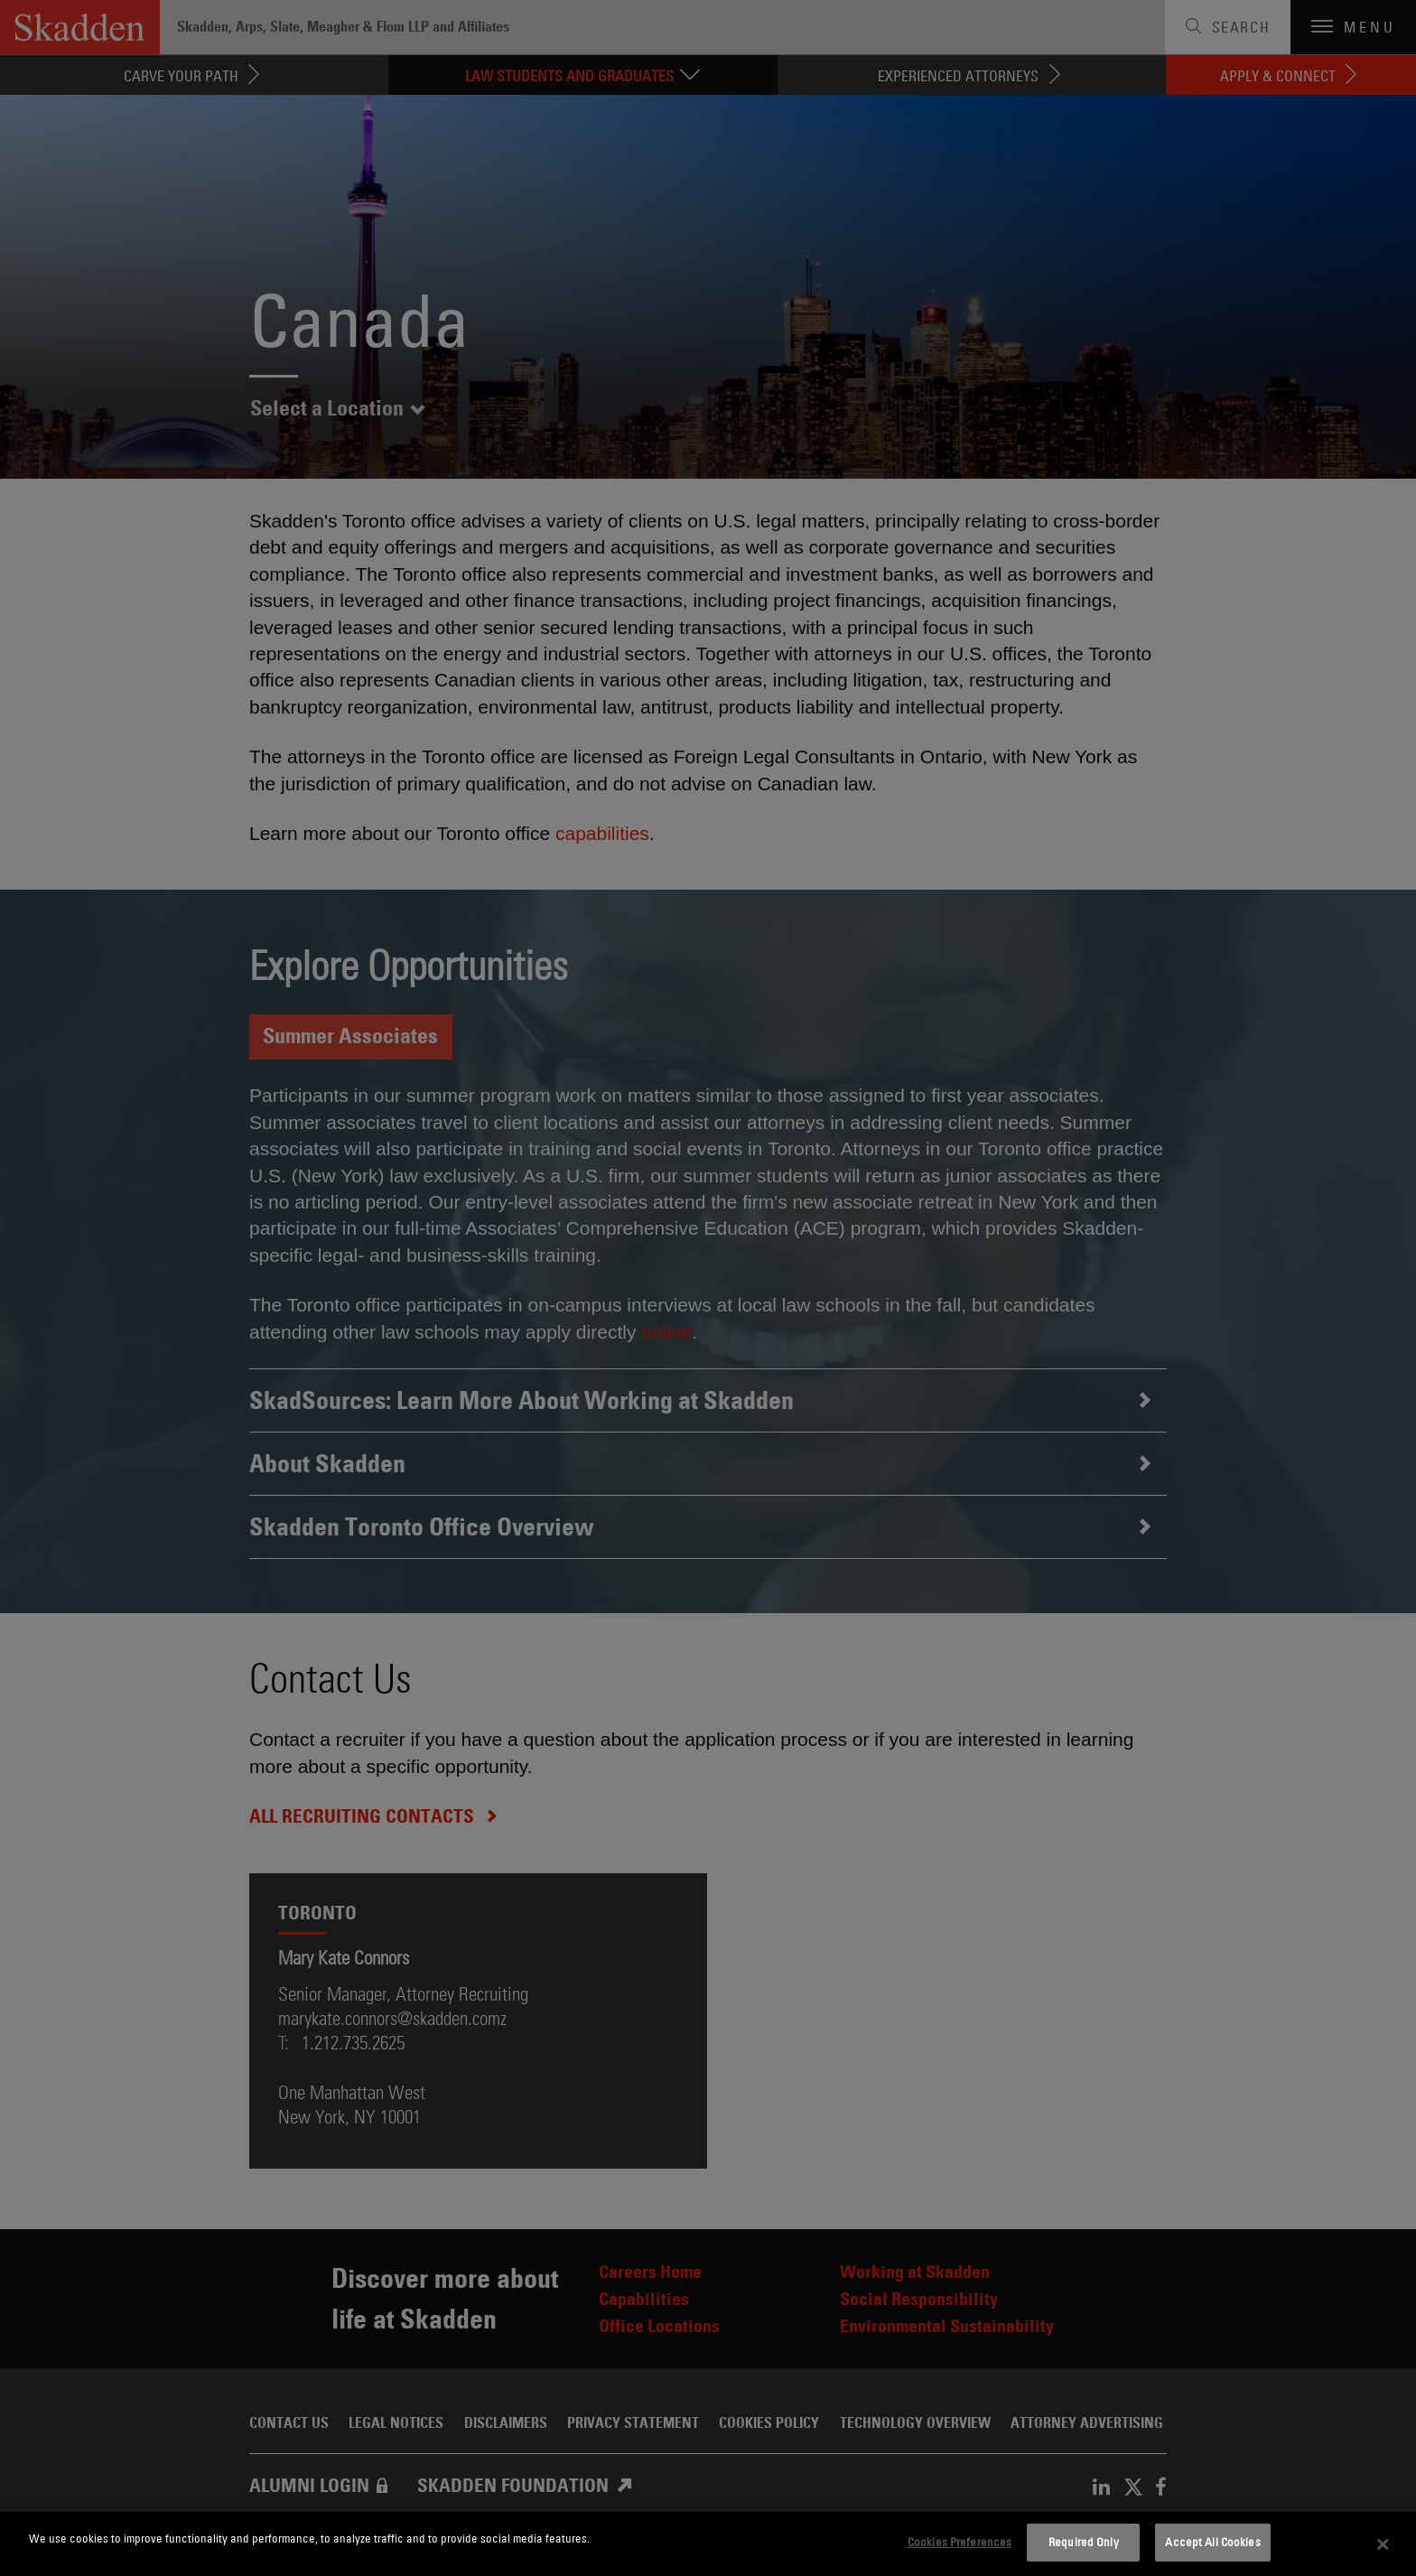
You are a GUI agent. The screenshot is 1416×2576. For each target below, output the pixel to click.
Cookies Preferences (959, 2541)
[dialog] (708, 2544)
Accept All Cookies (1212, 2541)
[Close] (1383, 2544)
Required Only (1083, 2541)
